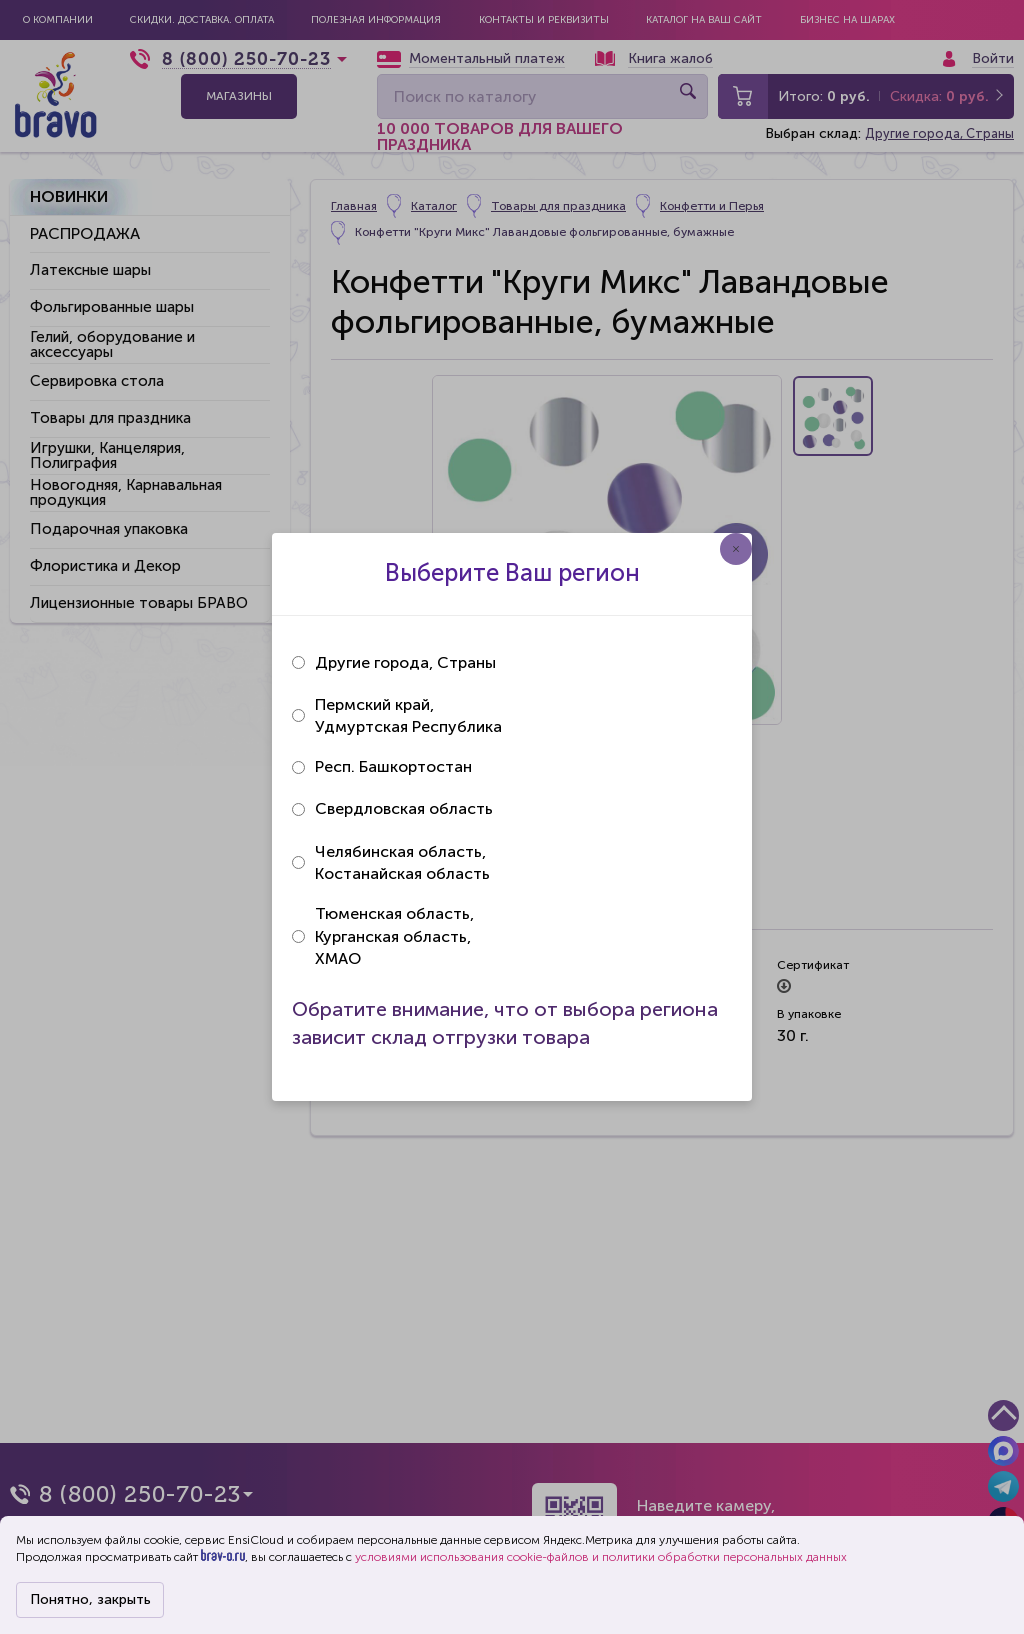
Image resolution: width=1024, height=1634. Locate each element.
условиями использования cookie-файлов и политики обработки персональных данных (601, 1557)
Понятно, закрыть (90, 1599)
